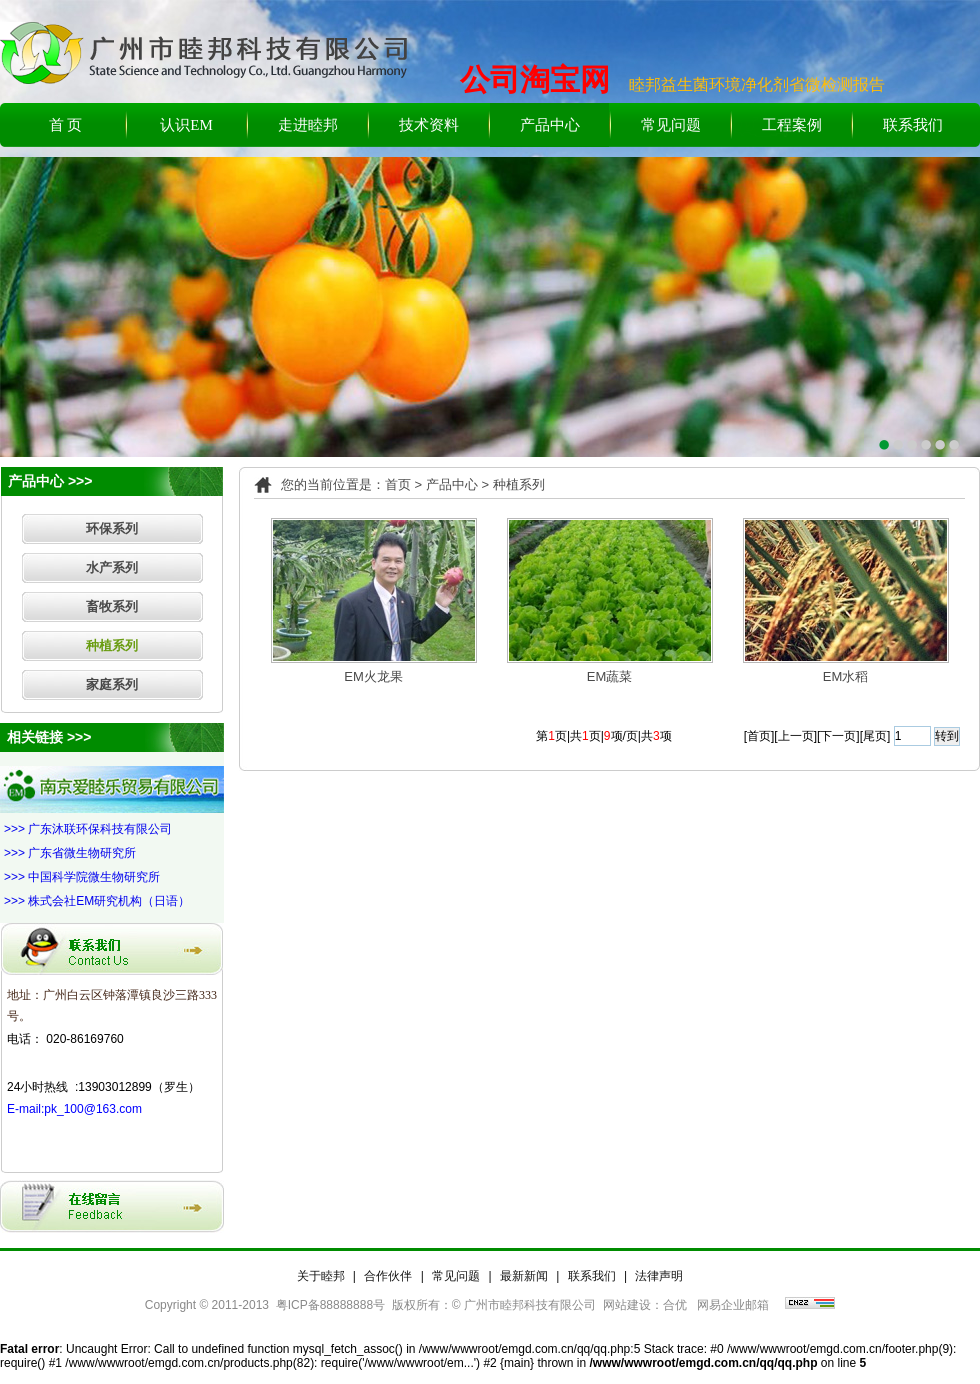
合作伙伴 (388, 1276)
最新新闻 (524, 1276)
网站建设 (627, 1305)
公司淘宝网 (535, 79)
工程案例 (792, 125)
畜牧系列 (112, 606)
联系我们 (913, 125)
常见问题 (671, 125)
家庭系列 (112, 684)
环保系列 (112, 528)
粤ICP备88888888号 (330, 1305)
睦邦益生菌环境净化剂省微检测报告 (757, 84)
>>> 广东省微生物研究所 (70, 853)
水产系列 (112, 567)
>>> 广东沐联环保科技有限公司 (88, 829)
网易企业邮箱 (733, 1305)
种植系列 (112, 645)
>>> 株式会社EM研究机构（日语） (97, 901)
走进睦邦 (308, 125)
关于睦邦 (321, 1276)
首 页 (66, 125)
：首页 (391, 484)
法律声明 (659, 1276)
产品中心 (550, 125)
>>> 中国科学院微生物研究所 (82, 877)
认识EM (186, 125)
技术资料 (429, 125)
